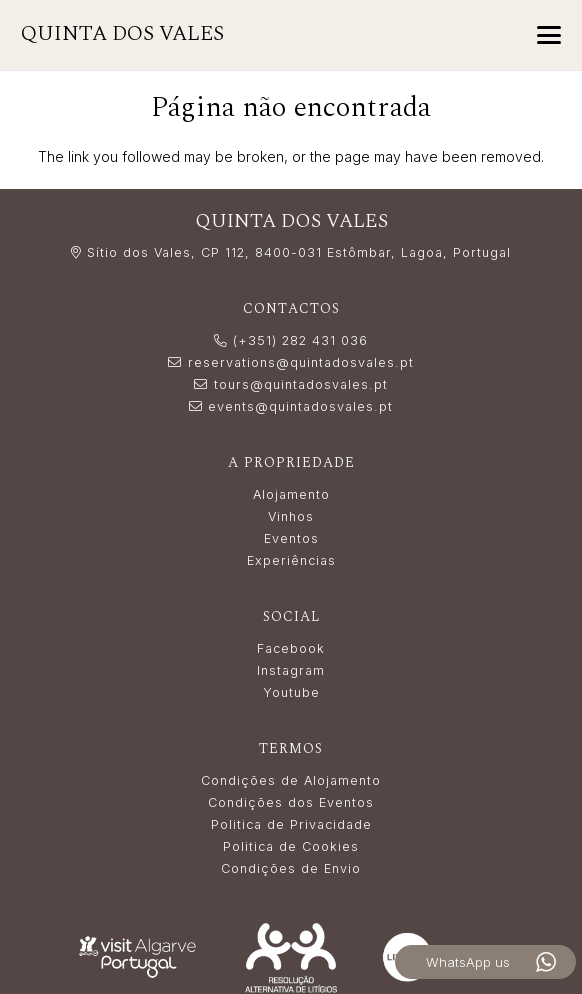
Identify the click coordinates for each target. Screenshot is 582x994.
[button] (549, 35)
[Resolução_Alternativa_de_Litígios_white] (290, 957)
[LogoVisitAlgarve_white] (137, 956)
